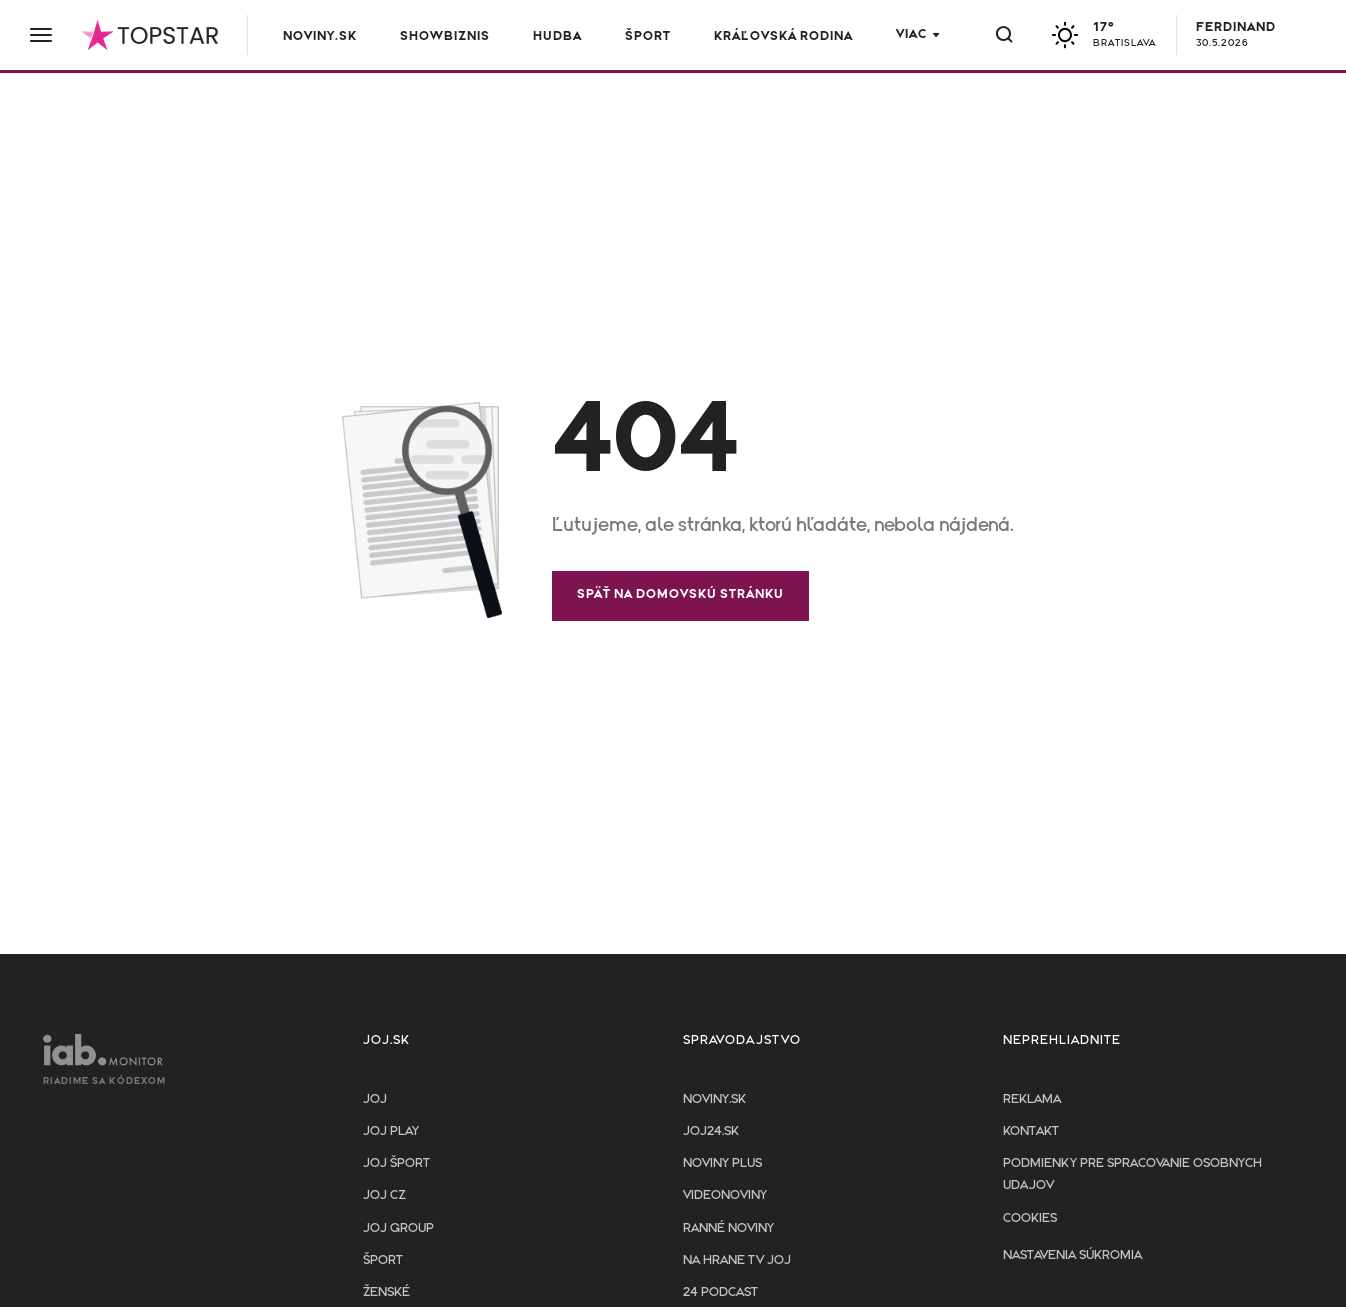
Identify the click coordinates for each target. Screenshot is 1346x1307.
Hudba (557, 36)
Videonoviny (725, 1195)
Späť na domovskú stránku (680, 594)
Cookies (1030, 1218)
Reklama (1032, 1099)
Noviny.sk (320, 36)
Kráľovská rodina (783, 36)
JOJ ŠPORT (396, 1163)
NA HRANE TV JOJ (737, 1260)
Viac (911, 34)
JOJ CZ (384, 1195)
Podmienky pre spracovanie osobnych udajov (1132, 1174)
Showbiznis (445, 36)
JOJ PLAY (391, 1131)
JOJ (375, 1099)
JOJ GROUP (398, 1228)
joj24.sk (711, 1131)
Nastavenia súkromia (1072, 1255)
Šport (648, 36)
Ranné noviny (728, 1228)
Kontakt (1031, 1131)
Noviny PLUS (722, 1163)
